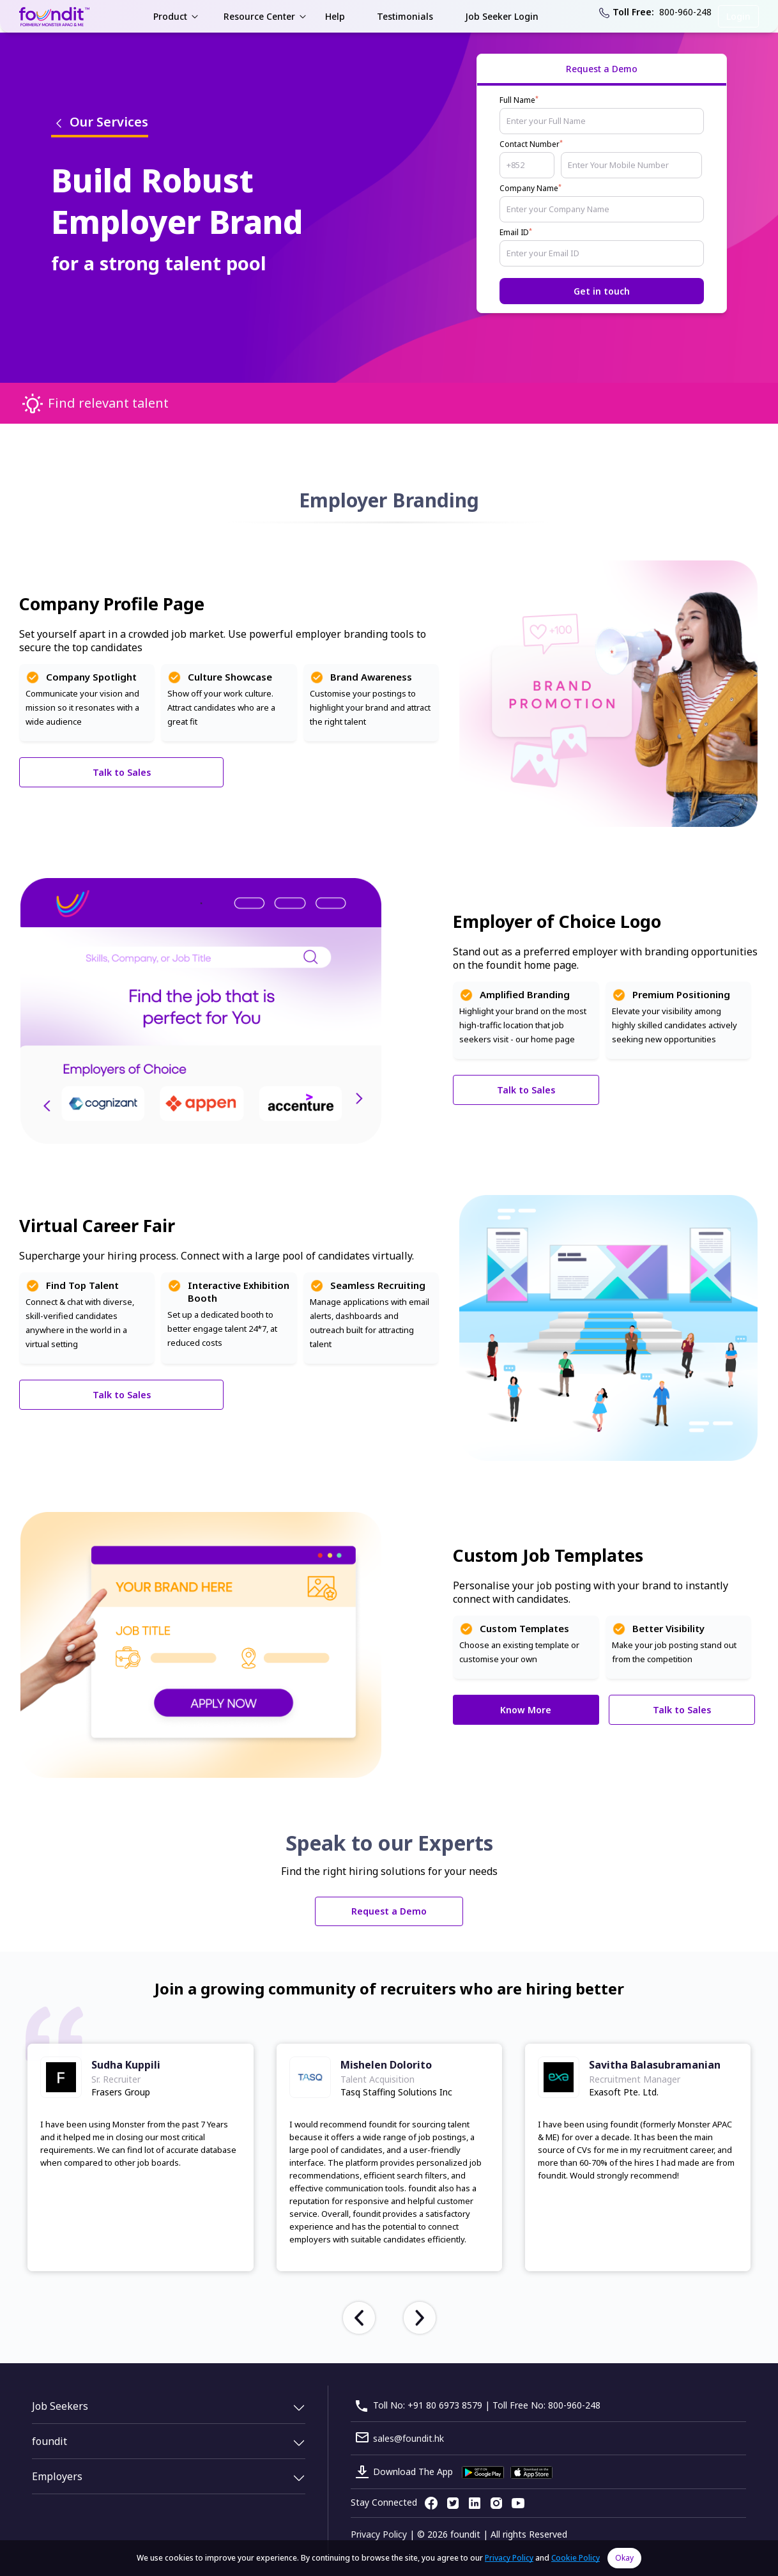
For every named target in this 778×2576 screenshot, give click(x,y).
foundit (49, 2441)
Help (335, 16)
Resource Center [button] (259, 16)
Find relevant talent (108, 403)
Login (738, 16)
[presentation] (359, 2318)
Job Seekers (60, 2406)
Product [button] (170, 16)
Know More (525, 1710)
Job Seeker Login (501, 16)
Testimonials (405, 16)
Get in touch (602, 291)
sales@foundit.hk (408, 2438)
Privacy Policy (379, 2534)
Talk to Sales (122, 772)
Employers (57, 2476)
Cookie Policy (575, 2557)
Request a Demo (389, 1911)
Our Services (99, 122)
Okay (624, 2557)
